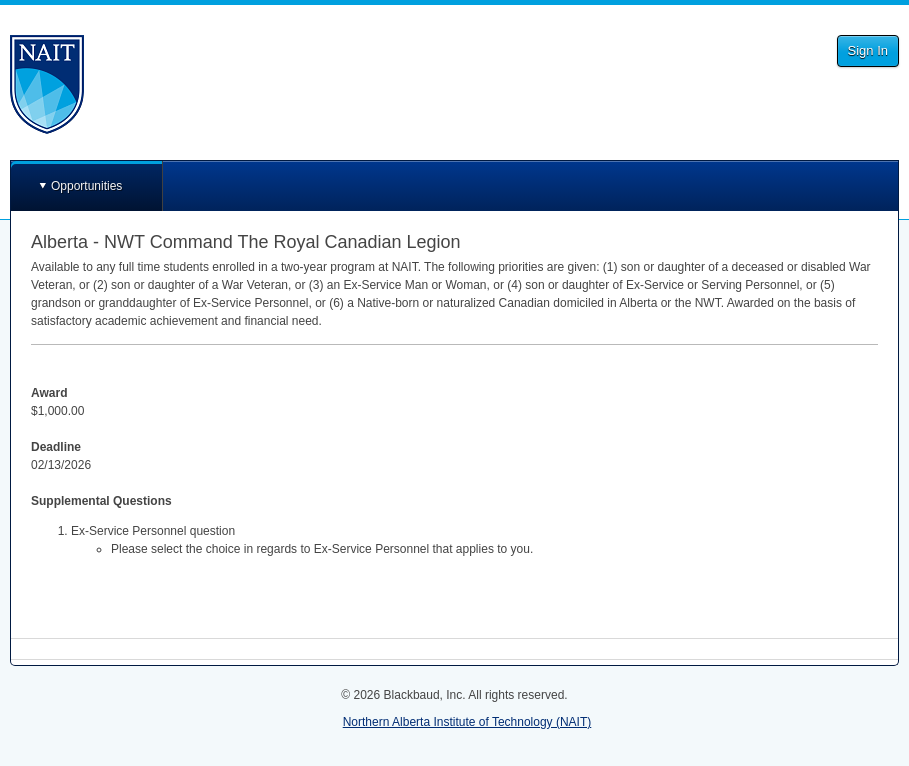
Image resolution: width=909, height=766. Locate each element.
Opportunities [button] (86, 186)
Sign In (868, 50)
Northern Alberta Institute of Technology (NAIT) (467, 722)
